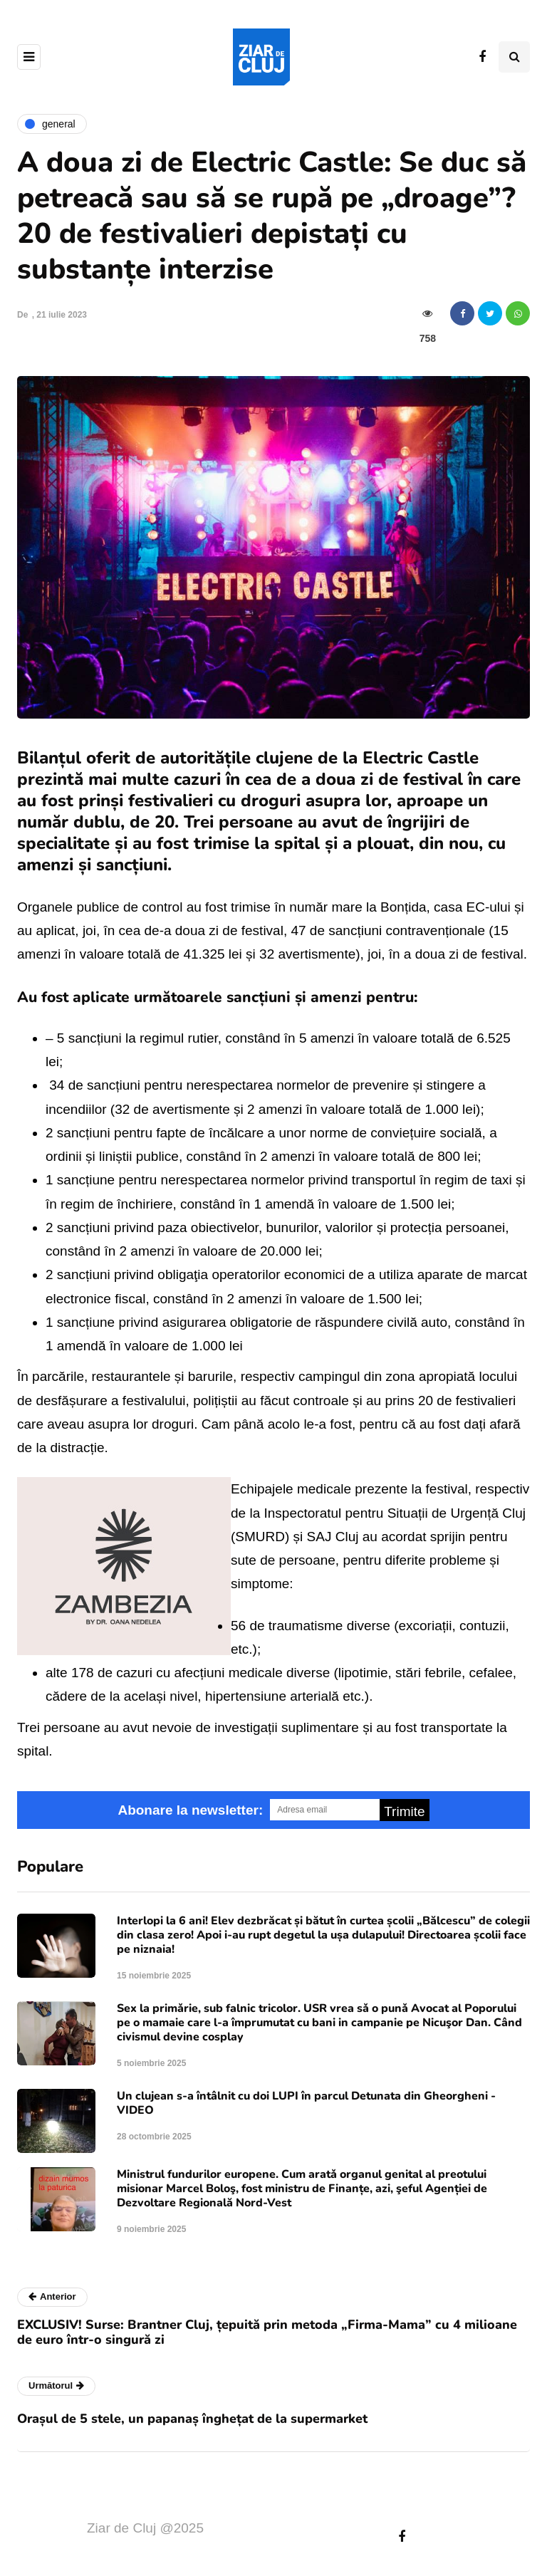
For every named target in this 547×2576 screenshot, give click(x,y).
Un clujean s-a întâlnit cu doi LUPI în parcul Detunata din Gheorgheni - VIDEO (306, 2103)
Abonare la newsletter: (190, 1810)
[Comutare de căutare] (514, 57)
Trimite (404, 1811)
